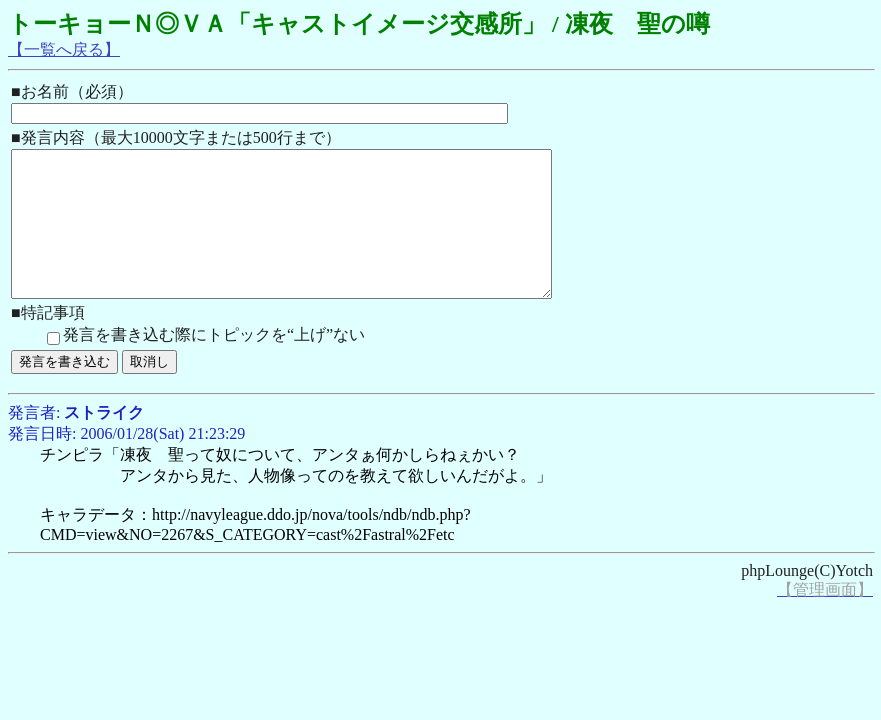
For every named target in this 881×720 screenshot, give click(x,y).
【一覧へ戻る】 (64, 49)
